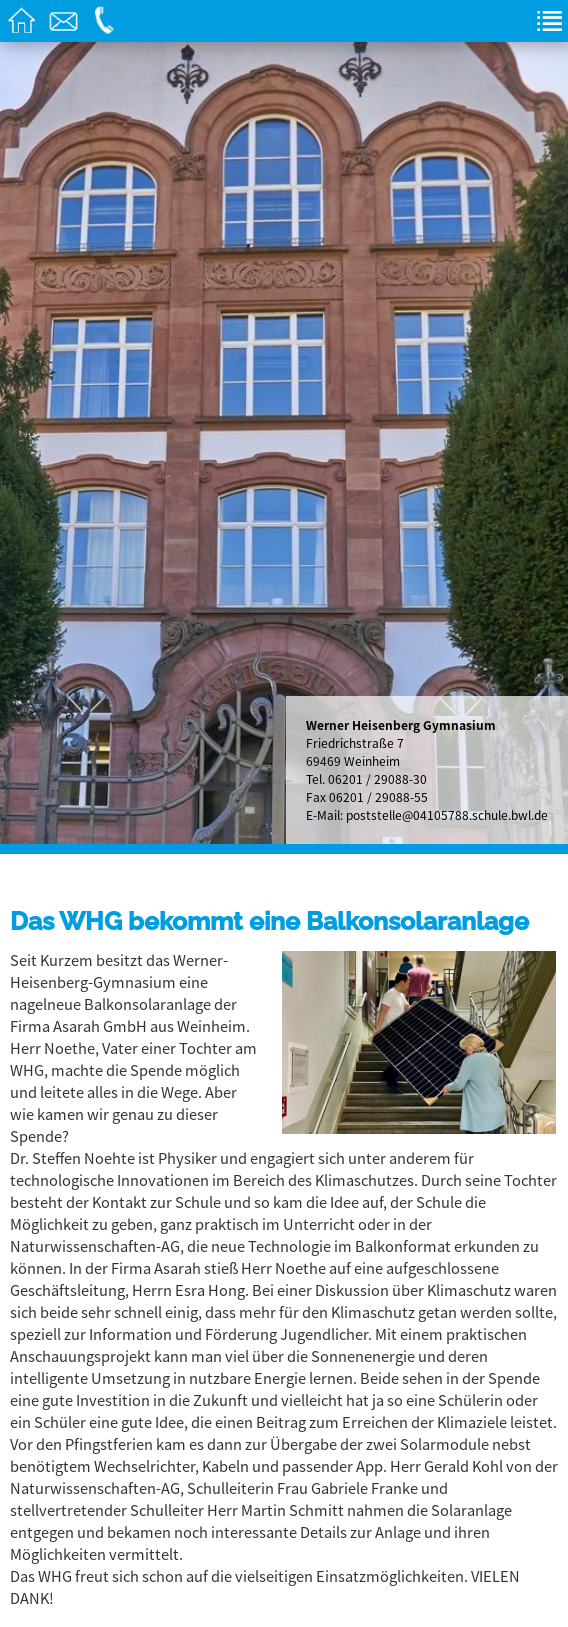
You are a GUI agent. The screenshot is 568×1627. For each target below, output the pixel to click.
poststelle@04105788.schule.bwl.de (447, 815)
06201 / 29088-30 (377, 779)
